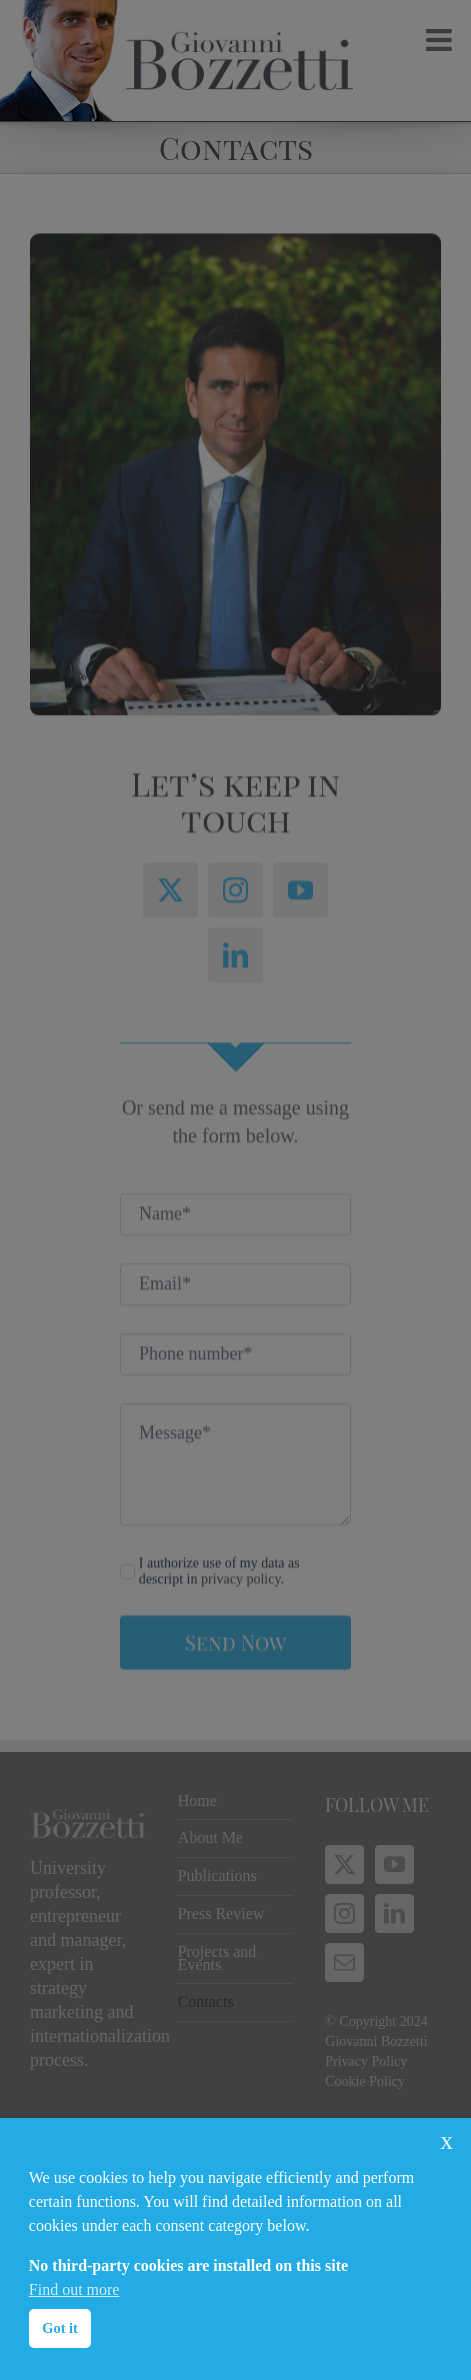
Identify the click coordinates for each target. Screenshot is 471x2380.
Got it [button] (60, 2328)
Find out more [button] (74, 2289)
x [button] (446, 2140)
